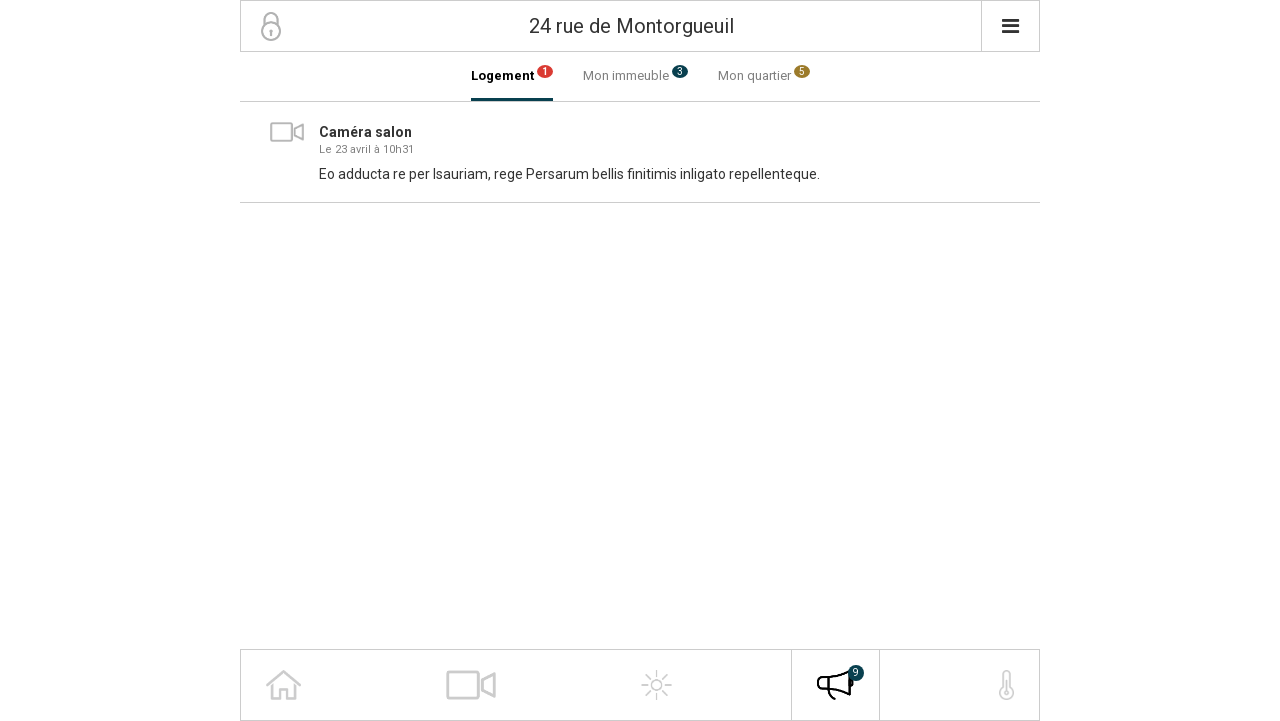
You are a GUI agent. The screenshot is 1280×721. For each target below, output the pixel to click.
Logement (512, 74)
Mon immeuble (635, 74)
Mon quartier (764, 74)
